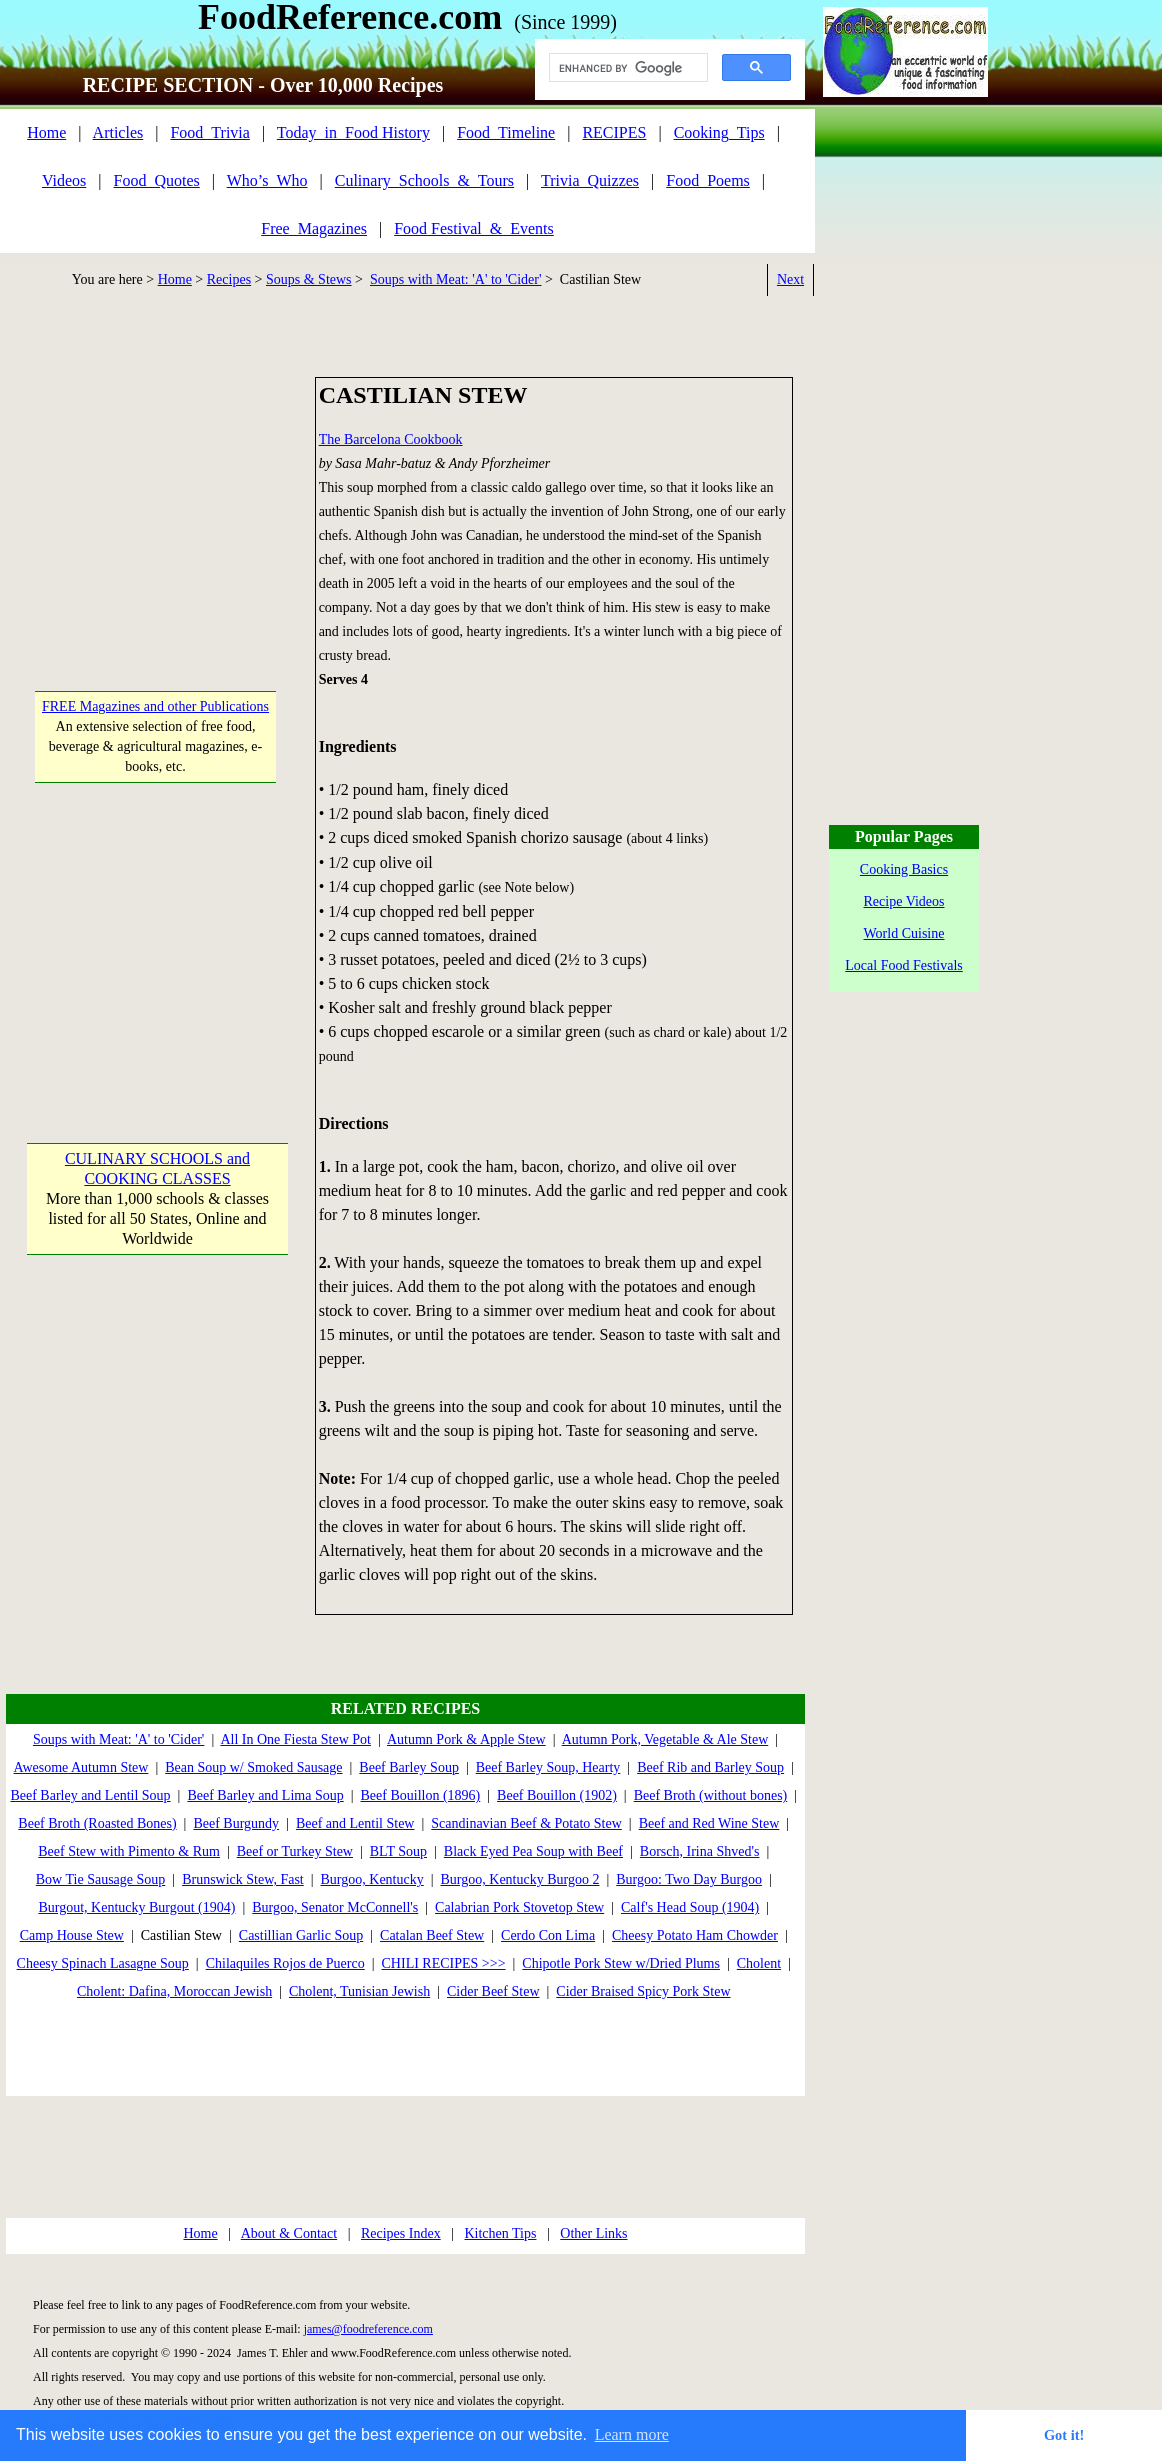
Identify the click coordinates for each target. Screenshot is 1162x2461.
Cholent (759, 1963)
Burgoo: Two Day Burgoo (689, 1879)
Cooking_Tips (719, 132)
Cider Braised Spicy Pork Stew (643, 1991)
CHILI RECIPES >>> (444, 1963)
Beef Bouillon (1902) (557, 1795)
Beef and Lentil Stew (355, 1823)
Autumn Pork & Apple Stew (466, 1739)
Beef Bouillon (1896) (421, 1795)
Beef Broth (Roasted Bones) (97, 1823)
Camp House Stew (72, 1935)
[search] (626, 68)
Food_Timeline (506, 132)
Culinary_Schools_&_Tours (424, 180)
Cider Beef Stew (493, 1991)
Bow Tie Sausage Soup (101, 1879)
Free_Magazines (314, 228)
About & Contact (289, 2233)
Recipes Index (401, 2233)
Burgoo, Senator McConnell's (335, 1907)
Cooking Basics (904, 869)
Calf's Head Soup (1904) (690, 1907)
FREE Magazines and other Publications (155, 706)
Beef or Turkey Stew (295, 1851)
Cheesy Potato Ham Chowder (695, 1935)
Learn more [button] (632, 2434)
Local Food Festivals (903, 965)
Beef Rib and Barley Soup (710, 1767)
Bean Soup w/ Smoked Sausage (253, 1767)
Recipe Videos (904, 901)
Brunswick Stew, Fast (243, 1879)
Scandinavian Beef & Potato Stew (526, 1823)
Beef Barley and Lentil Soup (90, 1795)
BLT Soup (398, 1851)
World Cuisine (904, 933)
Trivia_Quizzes (590, 180)
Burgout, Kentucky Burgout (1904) (136, 1907)
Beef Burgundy (236, 1823)
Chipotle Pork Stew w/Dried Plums (621, 1963)
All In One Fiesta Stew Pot (295, 1739)
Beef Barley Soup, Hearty (548, 1767)
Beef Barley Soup (409, 1767)
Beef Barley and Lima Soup (265, 1795)
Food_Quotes (157, 180)
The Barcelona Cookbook (391, 439)
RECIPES (614, 132)
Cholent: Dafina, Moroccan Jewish (174, 1991)
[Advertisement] (156, 502)
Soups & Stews (309, 279)
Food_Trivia (209, 132)
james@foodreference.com (368, 2329)
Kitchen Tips (500, 2233)
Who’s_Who (267, 180)
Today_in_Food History (353, 132)
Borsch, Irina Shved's (700, 1851)
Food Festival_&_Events (474, 228)
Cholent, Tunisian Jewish (359, 1991)
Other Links (593, 2233)
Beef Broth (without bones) (711, 1795)
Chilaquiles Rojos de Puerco (285, 1963)
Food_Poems (708, 180)
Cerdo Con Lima (548, 1935)
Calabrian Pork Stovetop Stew (519, 1907)
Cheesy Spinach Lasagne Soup (103, 1963)
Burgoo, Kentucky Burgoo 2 (520, 1879)
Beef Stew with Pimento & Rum (129, 1851)
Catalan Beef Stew (432, 1935)
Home (46, 132)
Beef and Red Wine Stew (709, 1823)
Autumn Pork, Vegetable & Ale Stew (665, 1739)
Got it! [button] (1064, 2435)
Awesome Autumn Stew (81, 1767)
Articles (118, 132)
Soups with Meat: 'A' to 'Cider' (455, 279)
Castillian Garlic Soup (301, 1935)
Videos (64, 180)
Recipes (229, 279)
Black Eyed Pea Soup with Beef (533, 1851)
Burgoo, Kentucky (372, 1879)
